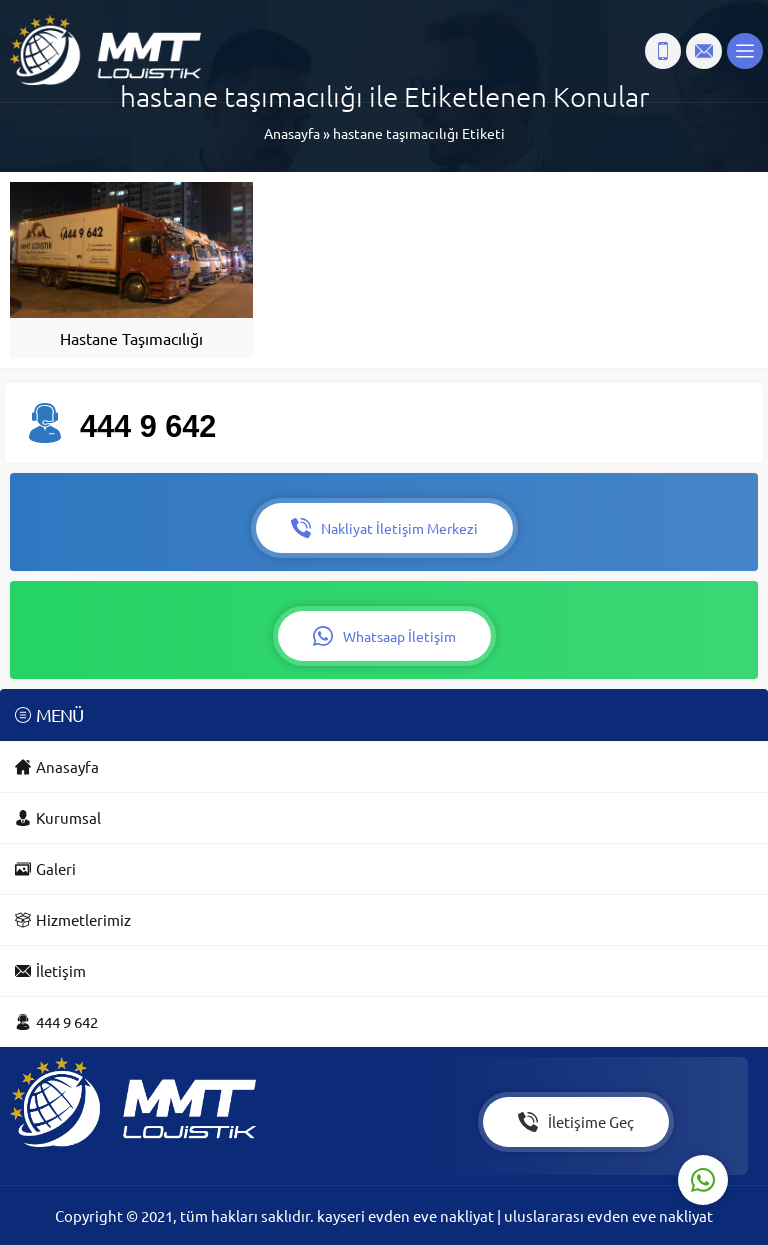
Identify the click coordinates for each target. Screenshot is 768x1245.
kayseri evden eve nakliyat (407, 1215)
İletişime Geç (576, 1122)
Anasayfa (292, 133)
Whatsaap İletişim (384, 636)
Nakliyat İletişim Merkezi (384, 528)
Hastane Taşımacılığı (131, 338)
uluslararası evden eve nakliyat (608, 1215)
